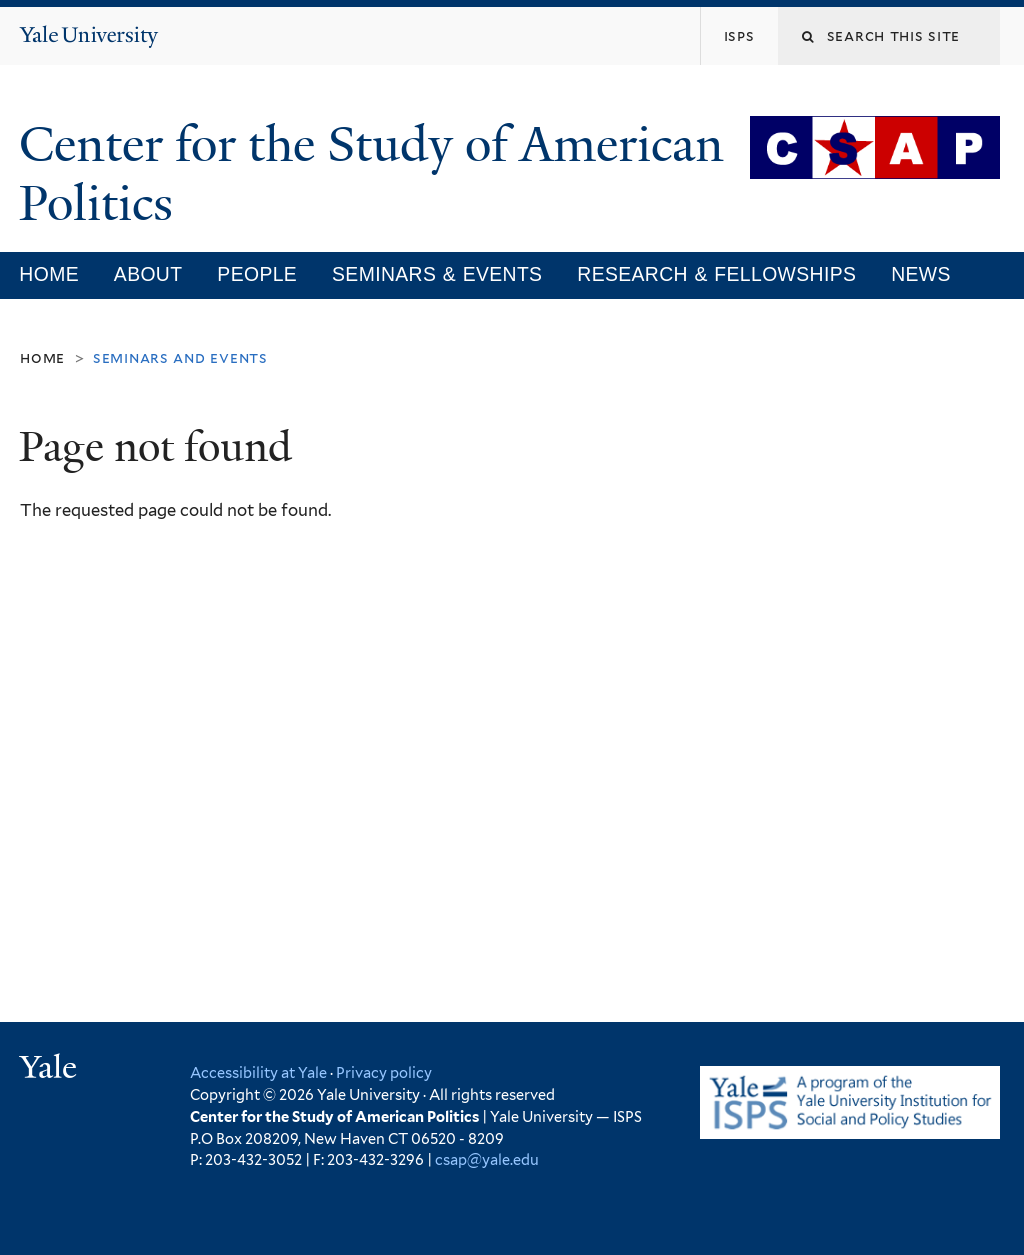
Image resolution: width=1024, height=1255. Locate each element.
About (148, 274)
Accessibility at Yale (258, 1072)
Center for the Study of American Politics (371, 174)
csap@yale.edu (487, 1159)
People (257, 274)
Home (49, 274)
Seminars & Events (437, 274)
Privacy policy (384, 1072)
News (921, 274)
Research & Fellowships (716, 274)
